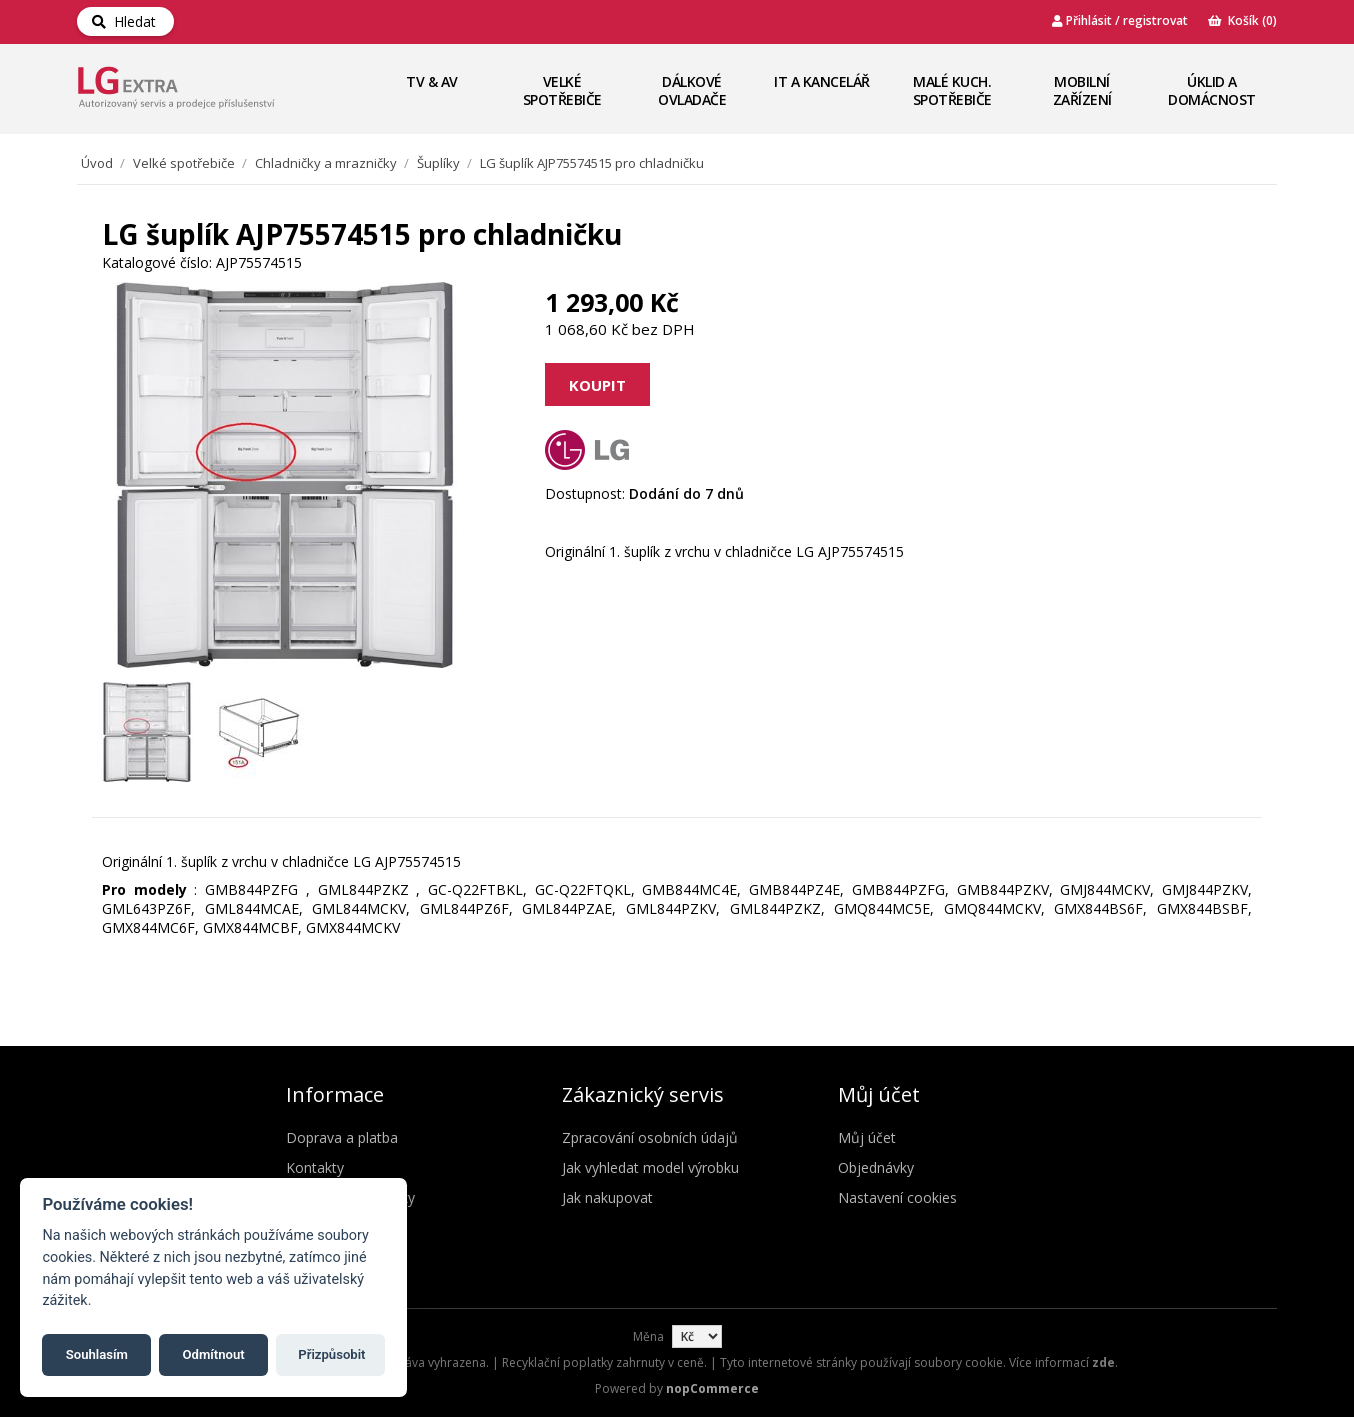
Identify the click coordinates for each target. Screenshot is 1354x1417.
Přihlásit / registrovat (1120, 20)
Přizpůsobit (331, 1354)
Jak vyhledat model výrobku (650, 1167)
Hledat (124, 21)
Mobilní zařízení (1082, 90)
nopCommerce (712, 1388)
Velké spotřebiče (562, 90)
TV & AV (432, 81)
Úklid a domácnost (1212, 90)
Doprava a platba (342, 1137)
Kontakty (315, 1167)
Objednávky (876, 1167)
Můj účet (867, 1137)
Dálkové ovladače (692, 90)
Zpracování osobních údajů (650, 1137)
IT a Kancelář (822, 81)
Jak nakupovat (607, 1197)
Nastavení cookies (897, 1197)
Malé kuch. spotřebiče (952, 90)
